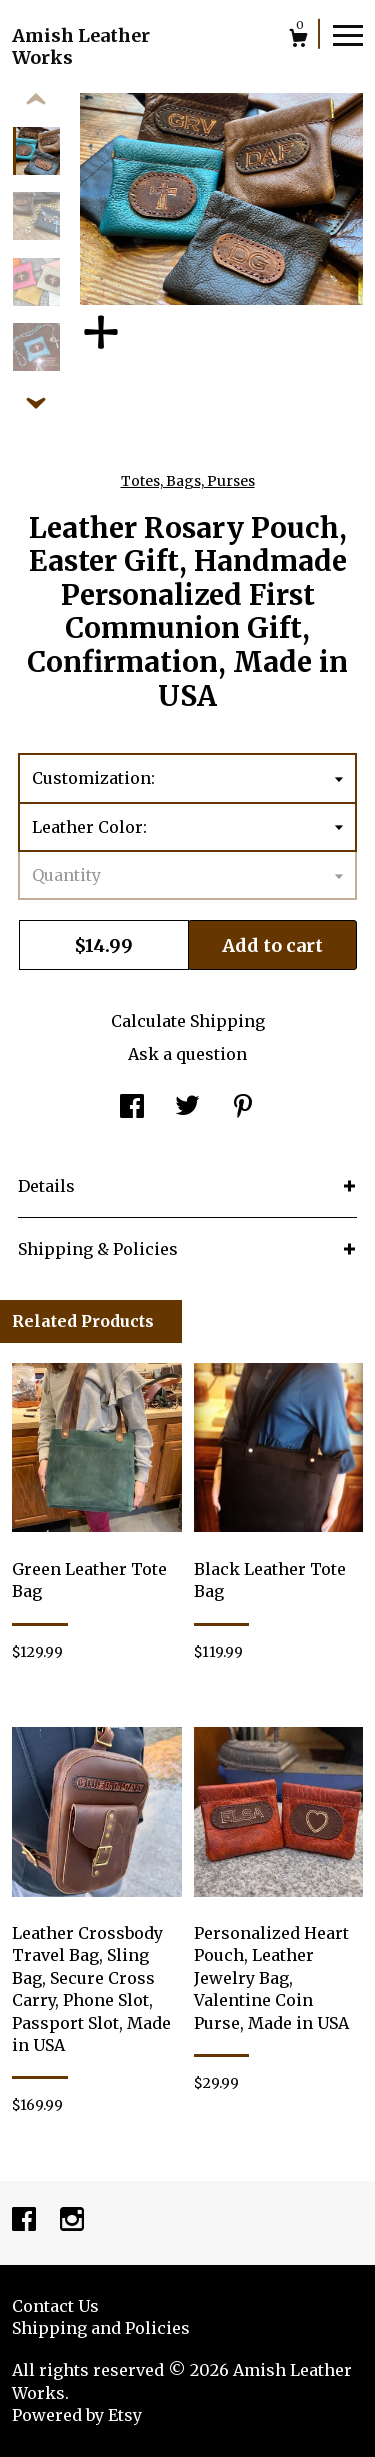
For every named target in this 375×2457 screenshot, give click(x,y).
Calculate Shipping (188, 1021)
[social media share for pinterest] (243, 1108)
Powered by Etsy (77, 2415)
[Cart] (298, 40)
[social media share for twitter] (187, 1108)
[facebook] (26, 2221)
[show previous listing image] (36, 100)
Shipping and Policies (101, 2328)
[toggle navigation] (348, 34)
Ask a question (187, 1054)
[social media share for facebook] (132, 1108)
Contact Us (55, 2306)
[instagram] (72, 2221)
